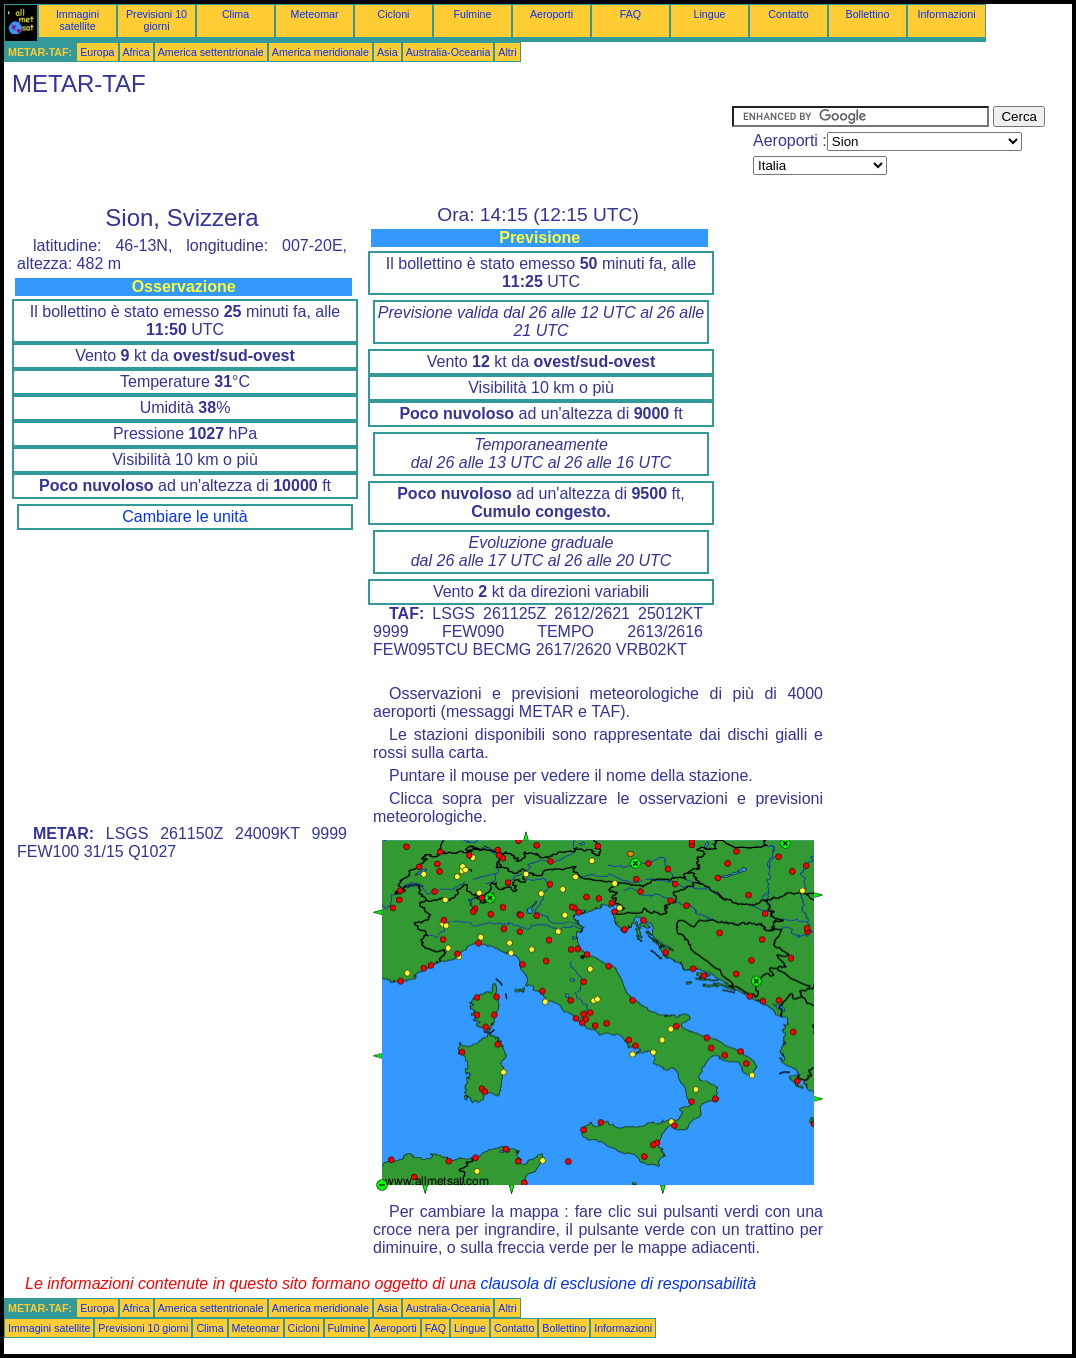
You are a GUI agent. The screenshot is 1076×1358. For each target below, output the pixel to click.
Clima (235, 14)
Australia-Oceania (448, 52)
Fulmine (473, 14)
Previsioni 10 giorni (156, 20)
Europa (97, 52)
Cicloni (394, 14)
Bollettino (868, 14)
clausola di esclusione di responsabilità (618, 1283)
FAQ (630, 14)
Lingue (710, 14)
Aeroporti (551, 14)
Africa (136, 52)
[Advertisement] (368, 151)
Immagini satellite (77, 20)
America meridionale (320, 52)
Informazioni (946, 14)
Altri (507, 52)
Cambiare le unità (184, 516)
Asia (387, 52)
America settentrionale (211, 52)
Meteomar (315, 14)
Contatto (788, 14)
